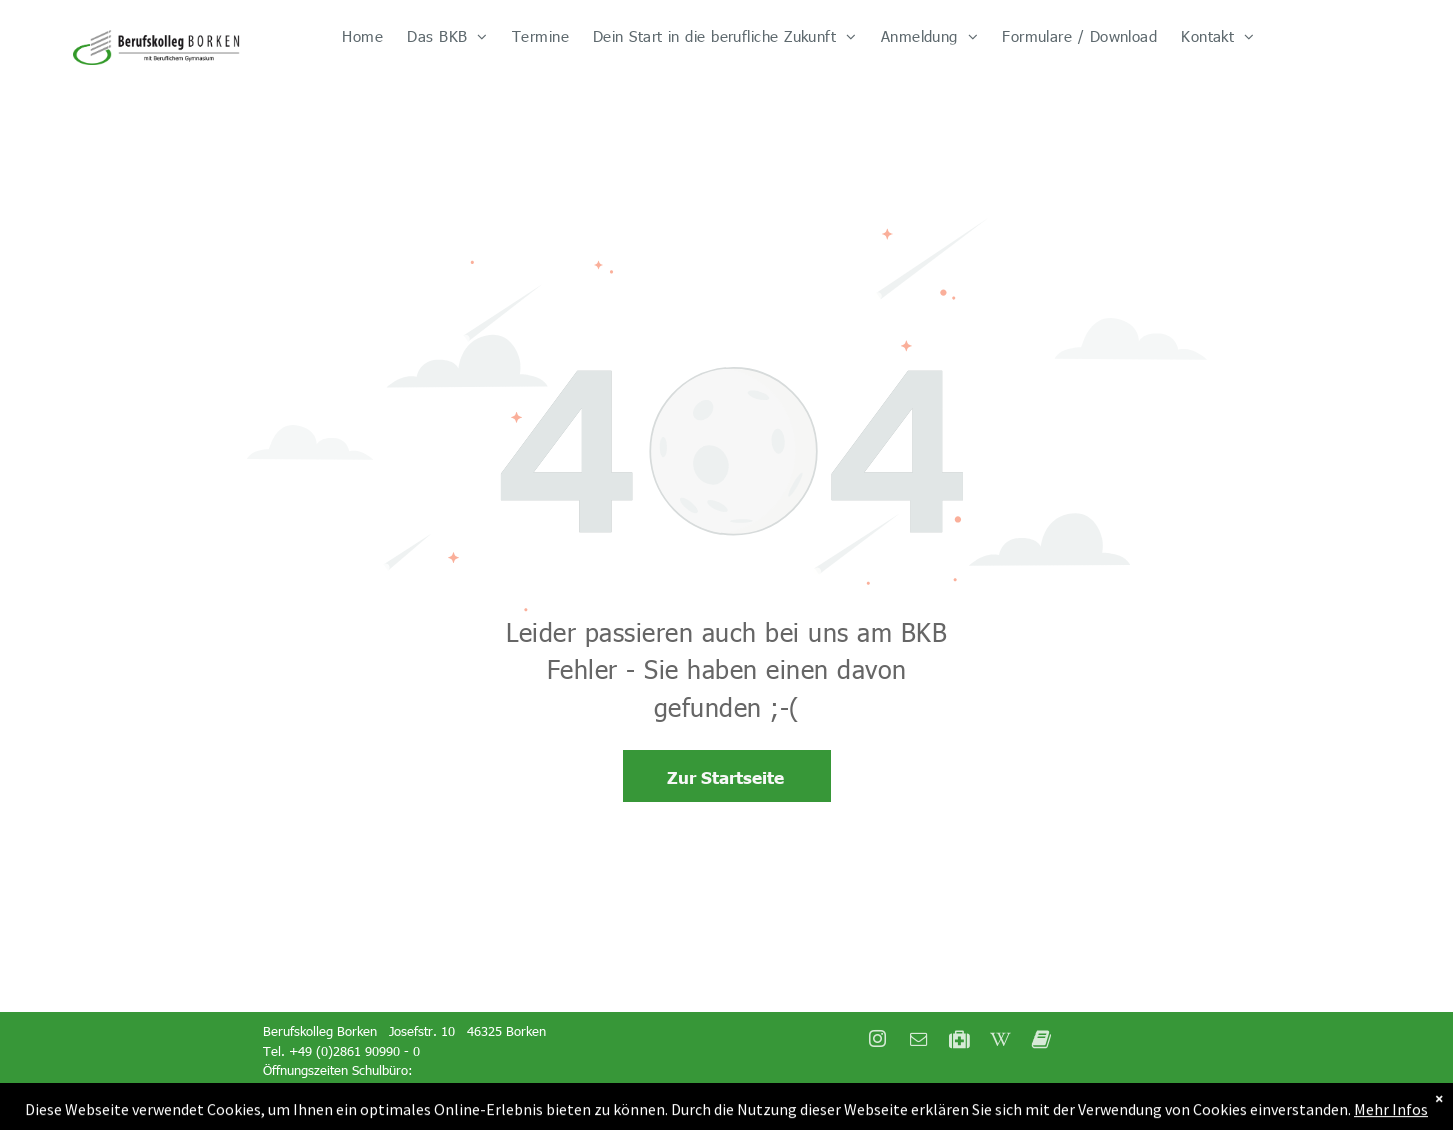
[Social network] (959, 1041)
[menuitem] (362, 36)
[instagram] (877, 1041)
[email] (918, 1041)
